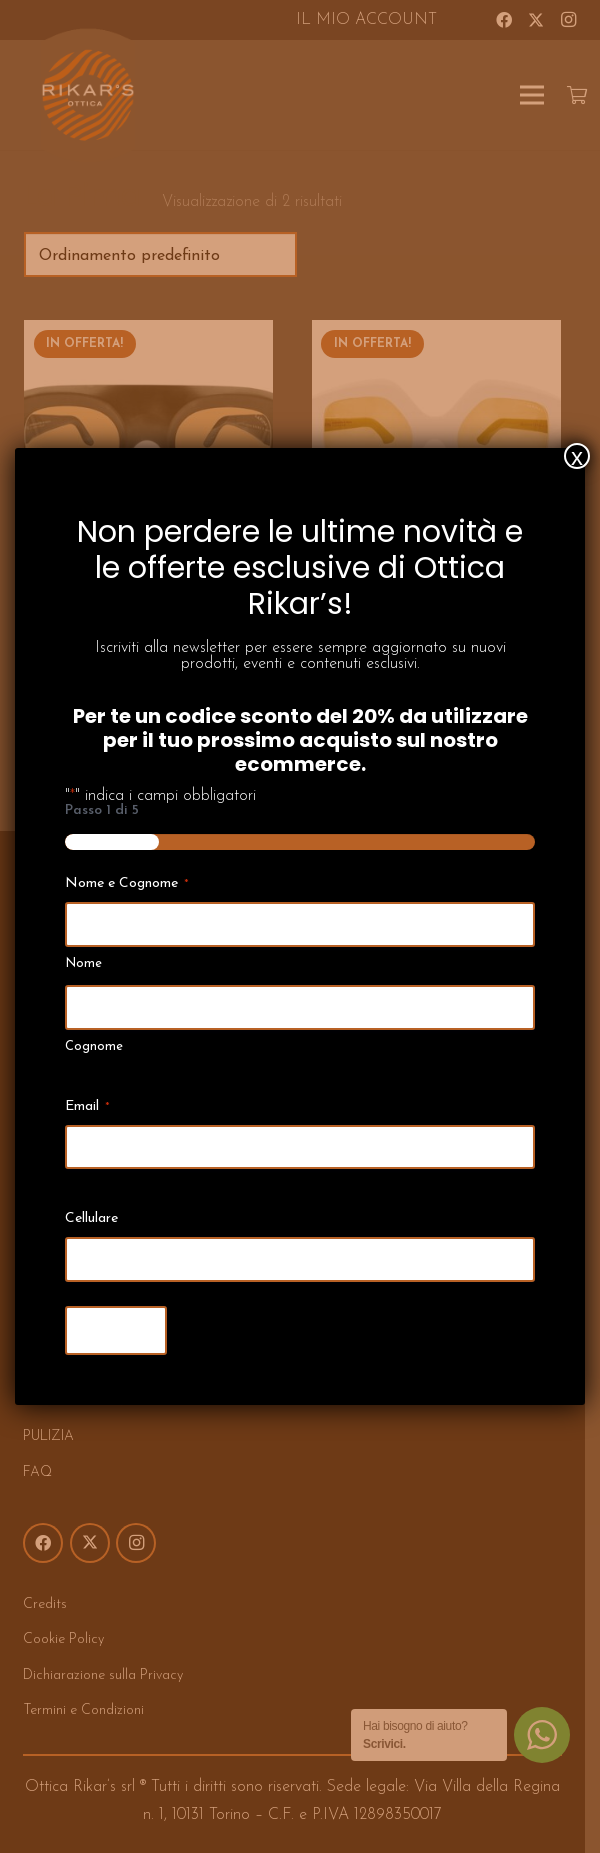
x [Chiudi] (577, 456)
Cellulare (91, 1218)
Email (87, 1107)
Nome (83, 963)
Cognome (94, 1046)
